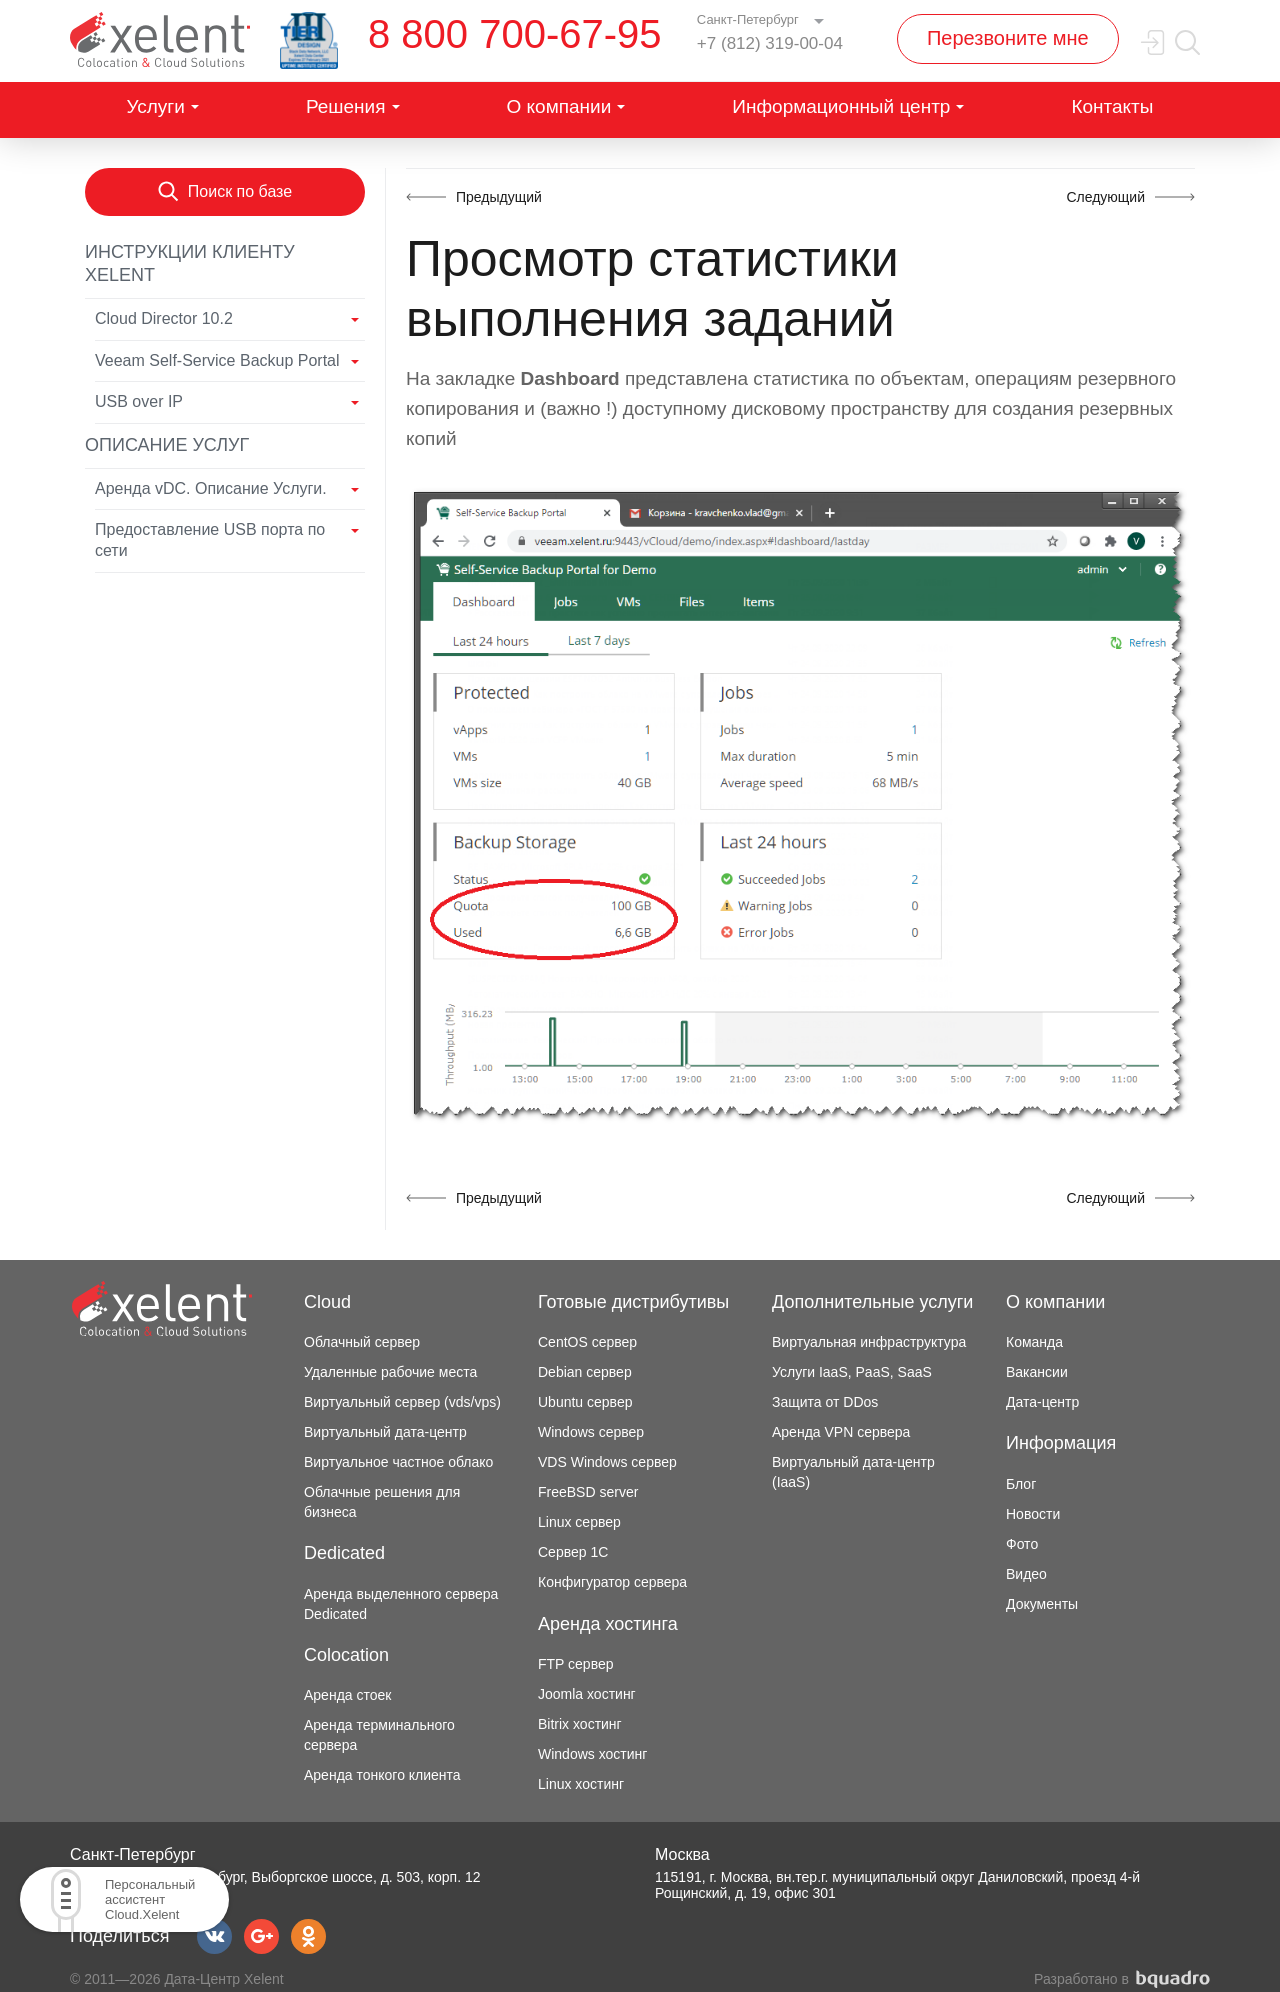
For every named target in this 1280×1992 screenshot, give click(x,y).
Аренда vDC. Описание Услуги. (211, 488)
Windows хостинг (592, 1754)
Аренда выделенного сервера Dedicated (401, 1604)
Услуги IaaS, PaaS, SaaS (852, 1372)
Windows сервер (591, 1432)
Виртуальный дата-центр (385, 1432)
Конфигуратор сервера (612, 1582)
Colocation (346, 1655)
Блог (1021, 1484)
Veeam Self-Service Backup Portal (217, 360)
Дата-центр (1042, 1402)
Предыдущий (499, 197)
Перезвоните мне (1008, 38)
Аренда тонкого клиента (382, 1775)
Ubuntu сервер (585, 1402)
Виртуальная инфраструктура (869, 1342)
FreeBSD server (588, 1492)
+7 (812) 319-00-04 (770, 43)
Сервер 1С (573, 1552)
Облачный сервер (362, 1342)
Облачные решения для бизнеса (382, 1502)
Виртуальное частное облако (398, 1462)
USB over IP (139, 401)
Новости (1033, 1514)
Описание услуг (167, 445)
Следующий (1105, 197)
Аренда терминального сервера (379, 1735)
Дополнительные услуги (872, 1302)
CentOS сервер (587, 1342)
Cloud (327, 1302)
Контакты (1112, 106)
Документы (1042, 1604)
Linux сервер (579, 1522)
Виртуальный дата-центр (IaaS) (853, 1472)
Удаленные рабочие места (390, 1372)
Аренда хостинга (608, 1624)
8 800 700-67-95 (515, 34)
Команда (1034, 1342)
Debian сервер (585, 1372)
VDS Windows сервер (607, 1462)
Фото (1022, 1544)
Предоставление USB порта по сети (210, 540)
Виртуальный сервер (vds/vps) (402, 1402)
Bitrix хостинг (580, 1724)
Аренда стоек (347, 1695)
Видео (1026, 1574)
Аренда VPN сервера (841, 1432)
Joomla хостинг (587, 1694)
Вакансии (1037, 1372)
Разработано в (1122, 1979)
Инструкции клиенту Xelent (190, 263)
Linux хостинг (581, 1784)
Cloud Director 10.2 (164, 318)
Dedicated (344, 1553)
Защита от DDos (825, 1402)
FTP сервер (576, 1664)
